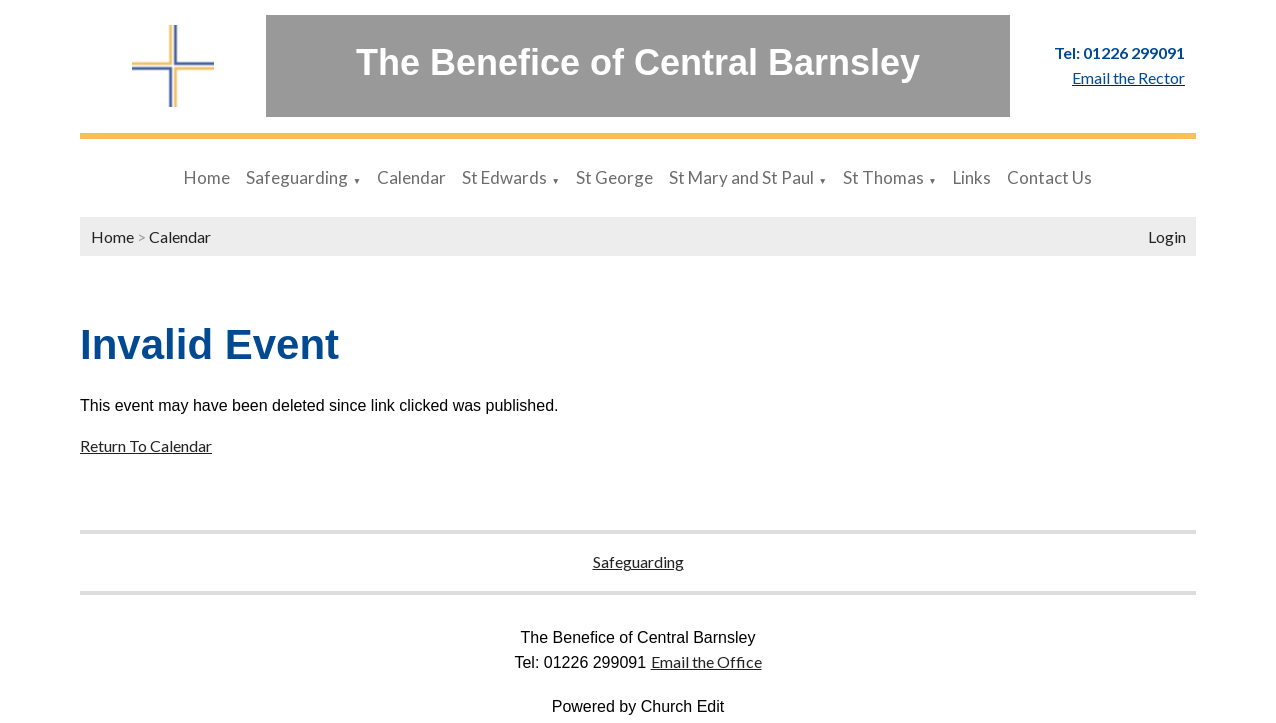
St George (614, 177)
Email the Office (706, 661)
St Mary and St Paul (741, 177)
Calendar (411, 177)
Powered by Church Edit (638, 706)
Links (972, 177)
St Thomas (883, 177)
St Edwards (504, 177)
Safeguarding (297, 177)
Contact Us (1049, 177)
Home (207, 177)
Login (1167, 236)
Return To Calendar (146, 445)
